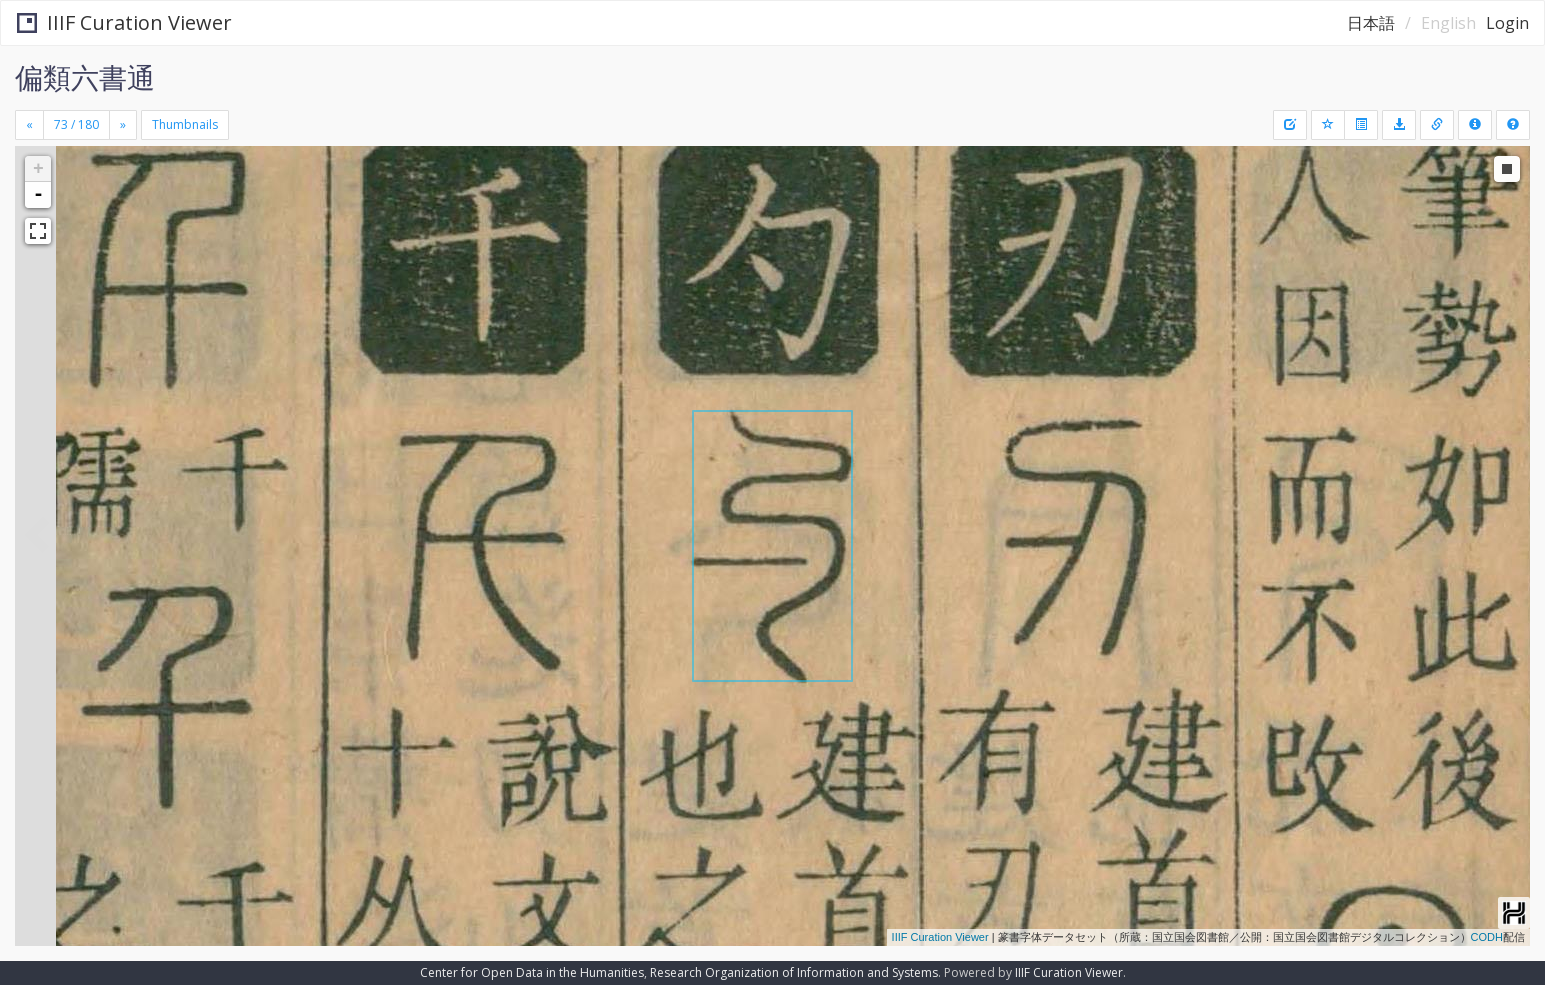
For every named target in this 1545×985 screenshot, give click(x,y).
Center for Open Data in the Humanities (532, 972)
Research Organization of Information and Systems (794, 972)
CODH (1487, 937)
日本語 (1371, 23)
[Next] (123, 125)
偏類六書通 (85, 77)
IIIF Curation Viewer (124, 22)
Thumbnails (185, 124)
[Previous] (29, 125)
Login (1507, 23)
